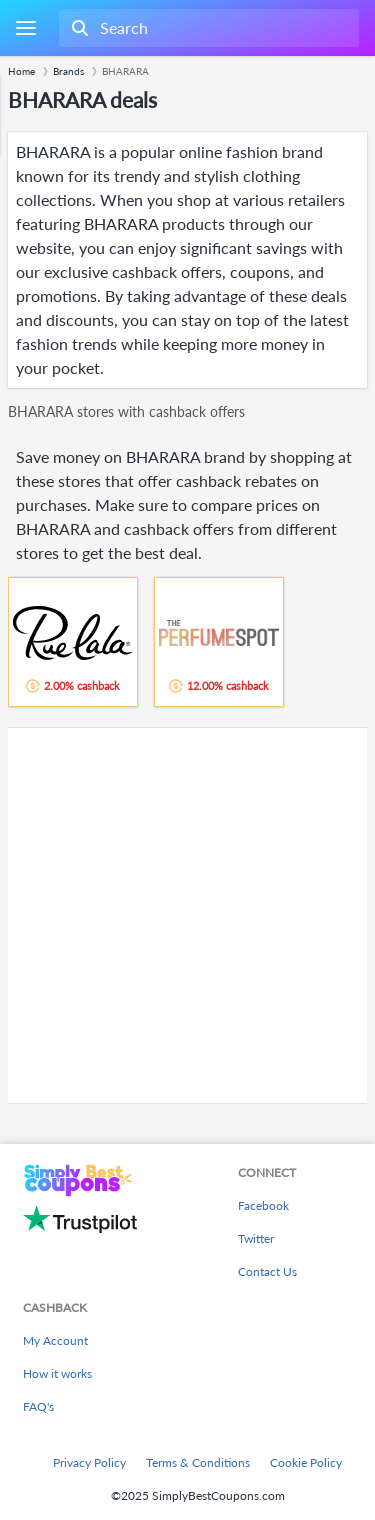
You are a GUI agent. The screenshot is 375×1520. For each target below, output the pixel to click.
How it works (57, 1373)
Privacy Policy (89, 1462)
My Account (55, 1340)
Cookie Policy (306, 1462)
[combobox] (207, 28)
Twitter (256, 1238)
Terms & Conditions (198, 1462)
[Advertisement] (187, 915)
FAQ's (38, 1406)
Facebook (263, 1205)
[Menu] (25, 28)
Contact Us (267, 1271)
